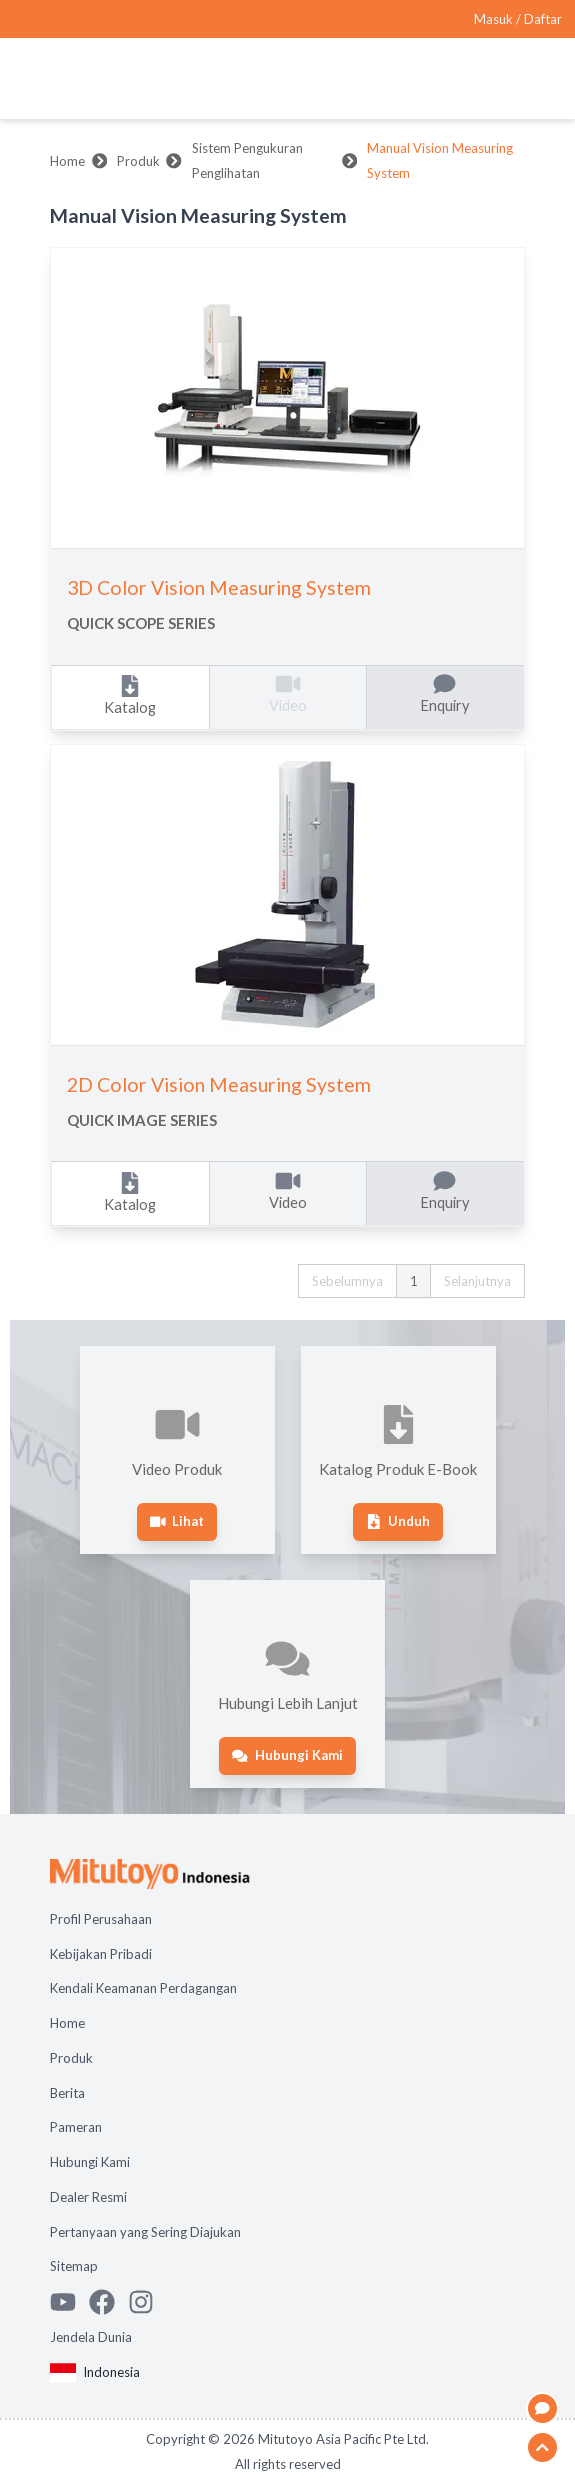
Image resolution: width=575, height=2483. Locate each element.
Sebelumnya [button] (347, 1281)
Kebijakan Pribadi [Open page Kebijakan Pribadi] (101, 1954)
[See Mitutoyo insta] (147, 2302)
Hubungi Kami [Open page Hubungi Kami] (90, 2162)
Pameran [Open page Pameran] (76, 2127)
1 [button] (414, 1281)
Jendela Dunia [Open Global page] (91, 2337)
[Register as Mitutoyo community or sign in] (518, 19)
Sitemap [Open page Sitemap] (74, 2266)
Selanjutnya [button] (477, 1281)
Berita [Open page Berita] (67, 2093)
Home (67, 161)
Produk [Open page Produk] (71, 2058)
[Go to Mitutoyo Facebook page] (108, 2302)
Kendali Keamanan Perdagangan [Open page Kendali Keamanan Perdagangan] (143, 1988)
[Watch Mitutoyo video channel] (69, 2302)
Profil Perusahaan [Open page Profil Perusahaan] (101, 1919)
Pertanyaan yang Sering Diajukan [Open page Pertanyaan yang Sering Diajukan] (145, 2232)
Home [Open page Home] (67, 2023)
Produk (138, 161)
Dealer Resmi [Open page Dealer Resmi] (88, 2197)
